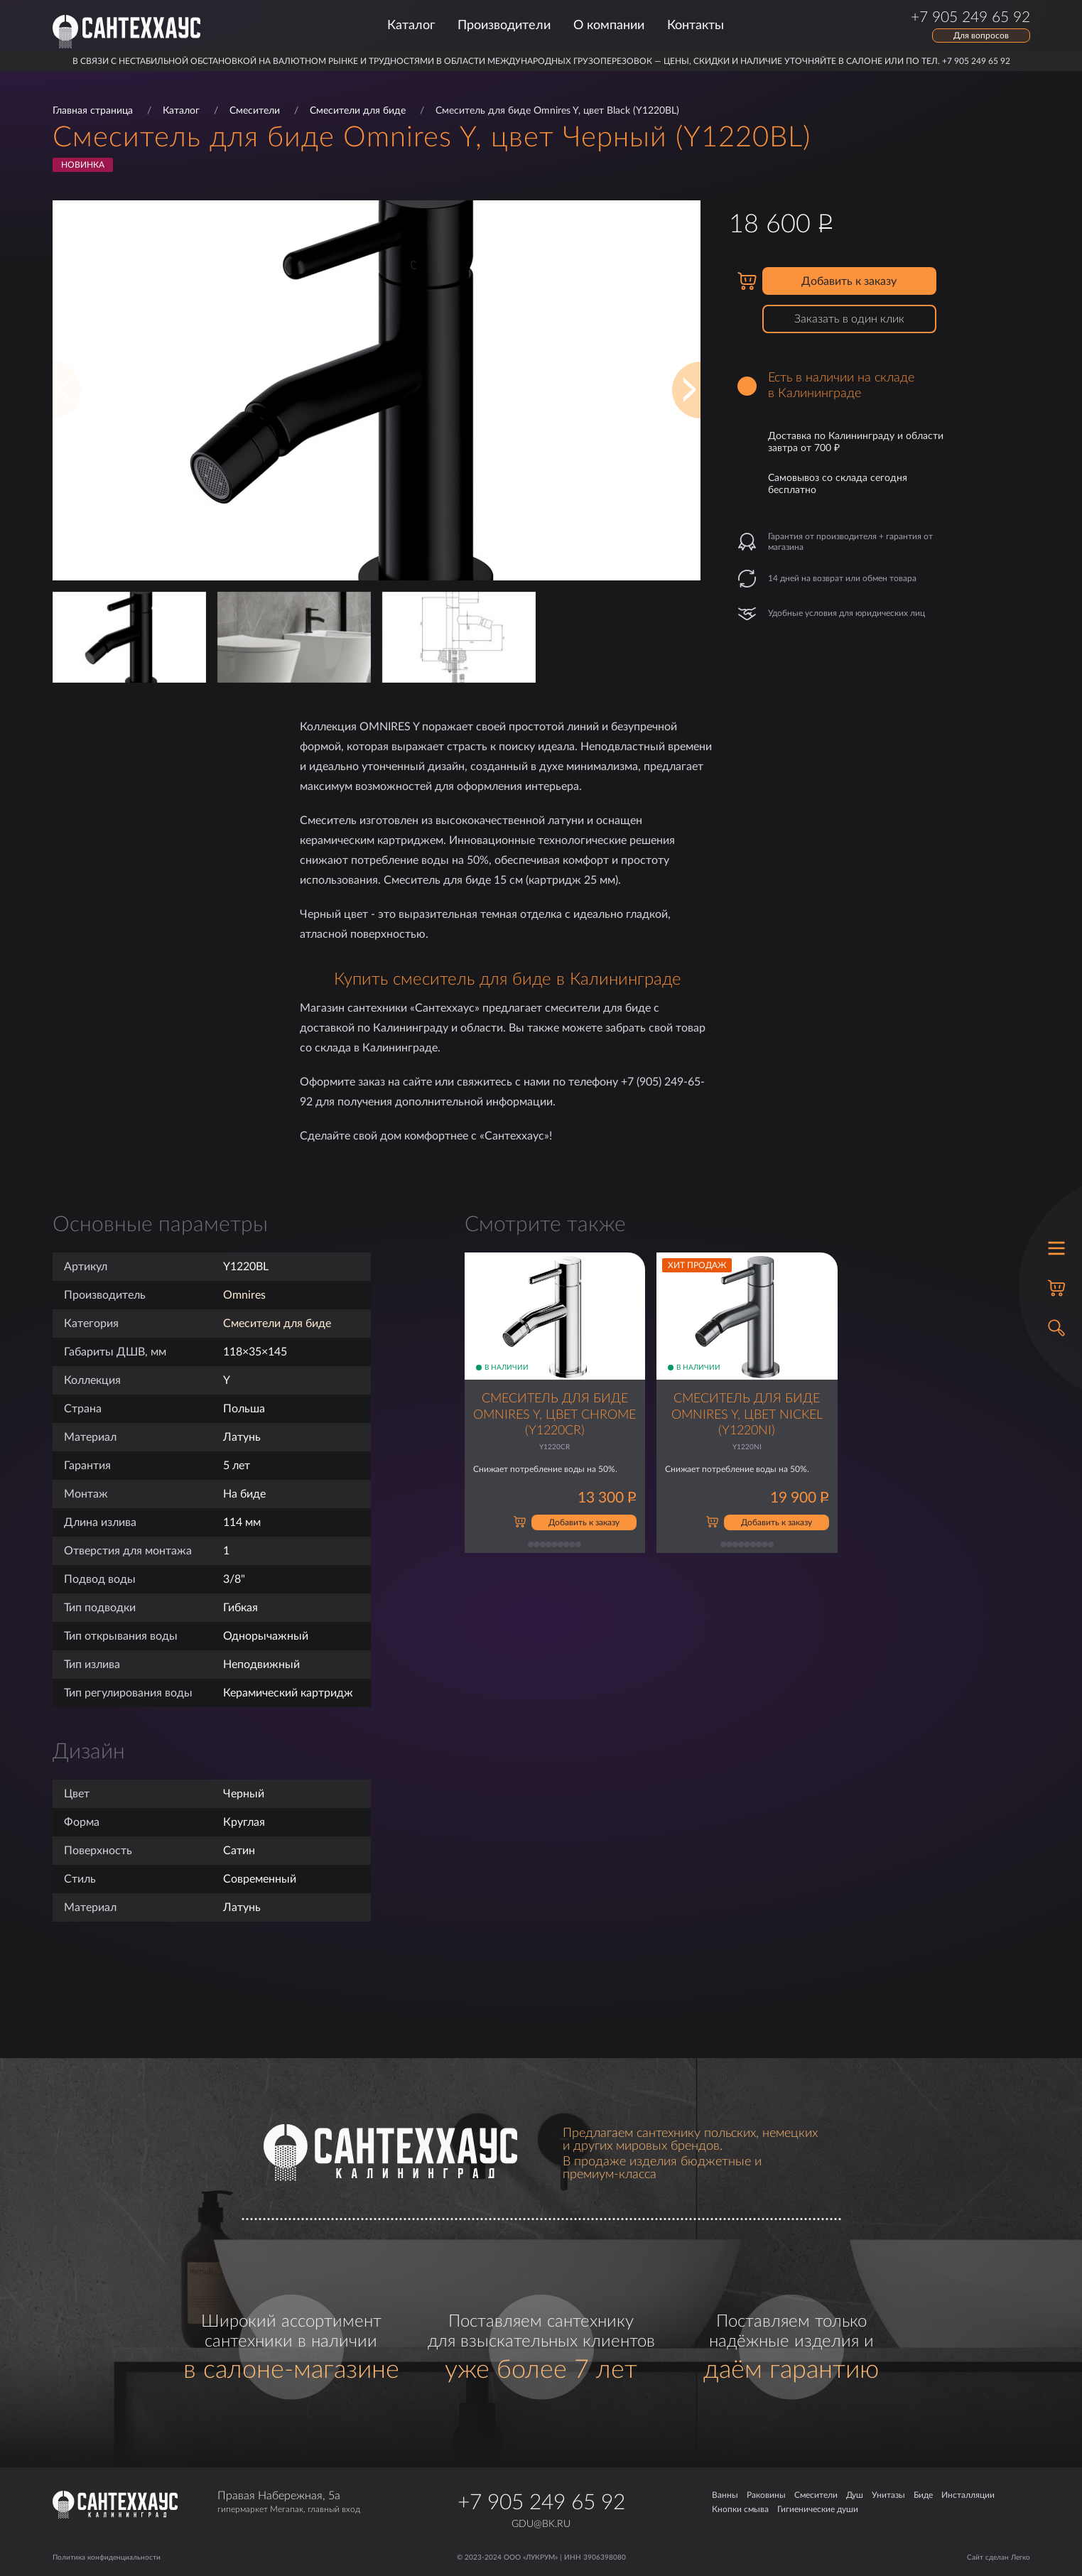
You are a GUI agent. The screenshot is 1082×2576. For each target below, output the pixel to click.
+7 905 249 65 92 (541, 2502)
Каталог (411, 25)
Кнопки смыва (740, 2509)
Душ (854, 2495)
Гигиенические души (817, 2509)
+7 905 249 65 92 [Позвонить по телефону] (970, 17)
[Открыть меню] (1056, 1248)
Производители (504, 25)
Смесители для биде (358, 111)
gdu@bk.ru (541, 2524)
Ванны (725, 2495)
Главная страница (93, 111)
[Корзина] (1056, 1288)
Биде (923, 2495)
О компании (608, 25)
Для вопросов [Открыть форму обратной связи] (981, 35)
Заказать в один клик (849, 319)
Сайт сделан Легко (998, 2557)
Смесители (254, 111)
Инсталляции (968, 2495)
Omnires (244, 1295)
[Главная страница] (126, 31)
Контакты (695, 25)
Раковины (766, 2495)
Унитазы (888, 2495)
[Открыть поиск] (1056, 1327)
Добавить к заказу (849, 281)
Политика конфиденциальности (107, 2557)
